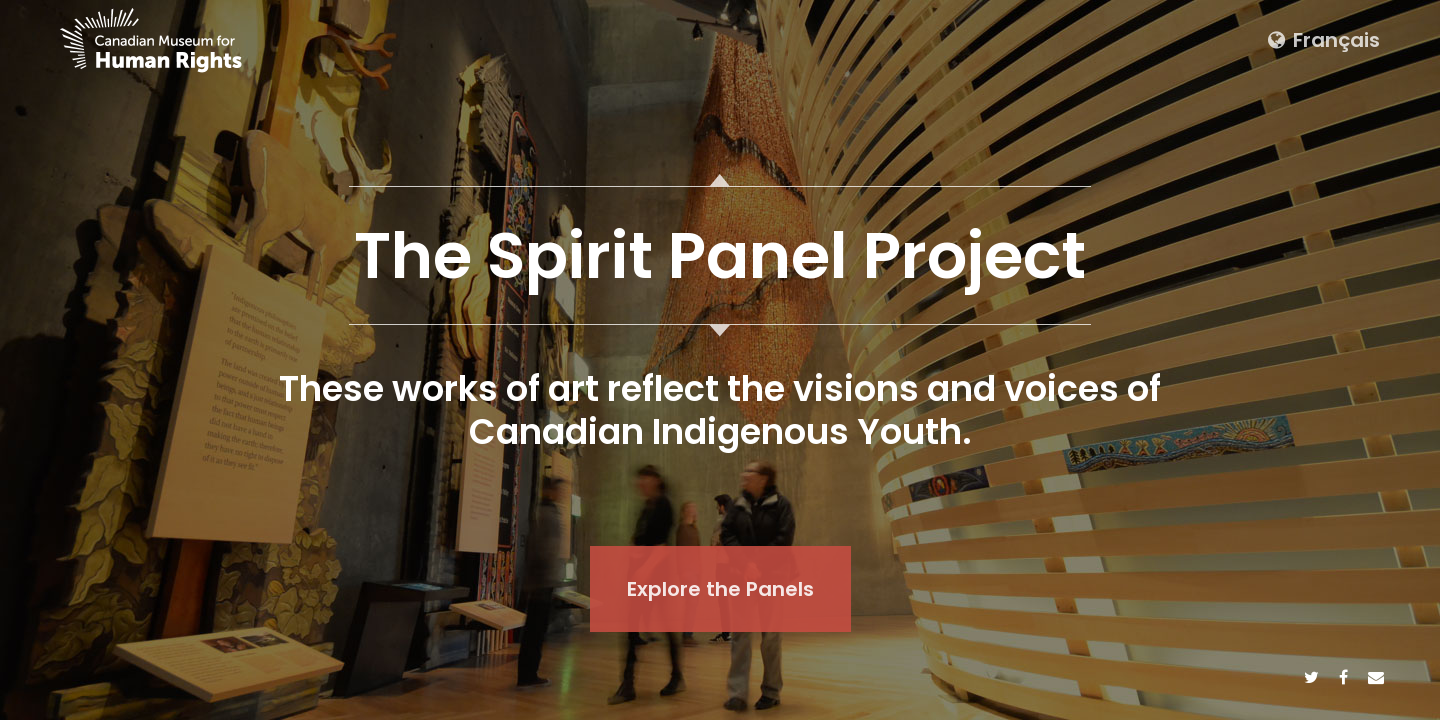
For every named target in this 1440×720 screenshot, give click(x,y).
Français (1324, 40)
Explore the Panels (720, 589)
